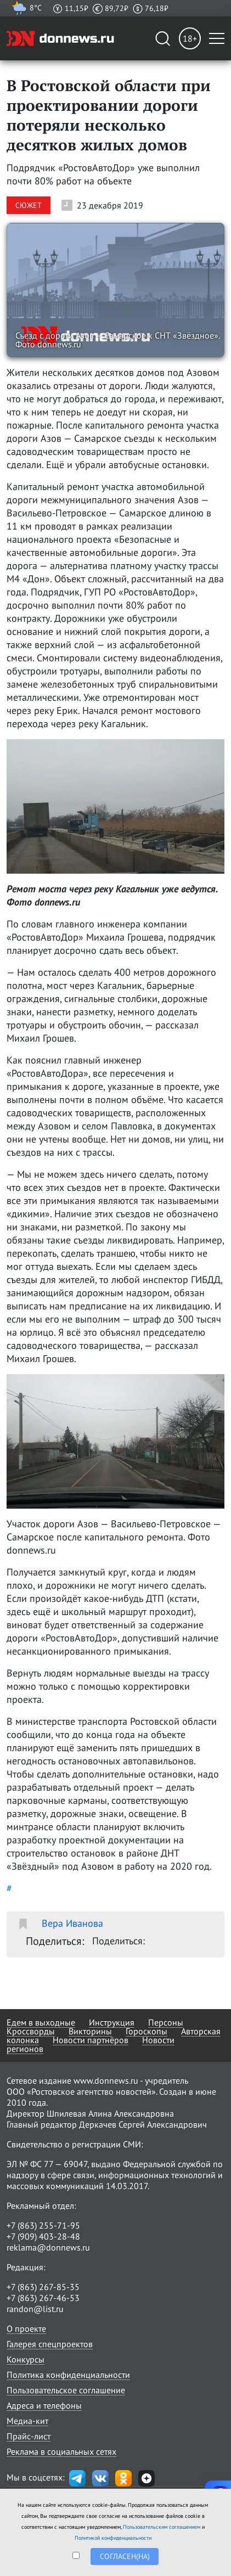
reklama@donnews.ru (48, 2247)
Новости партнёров (90, 2039)
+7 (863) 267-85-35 (43, 2286)
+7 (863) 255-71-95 (43, 2225)
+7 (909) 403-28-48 (43, 2236)
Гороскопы (146, 2031)
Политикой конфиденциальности (113, 2537)
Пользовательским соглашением (161, 2526)
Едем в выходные (41, 2022)
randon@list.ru (35, 2308)
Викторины (90, 2031)
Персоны (165, 2022)
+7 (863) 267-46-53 (43, 2297)
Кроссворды (31, 2031)
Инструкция (111, 2022)
